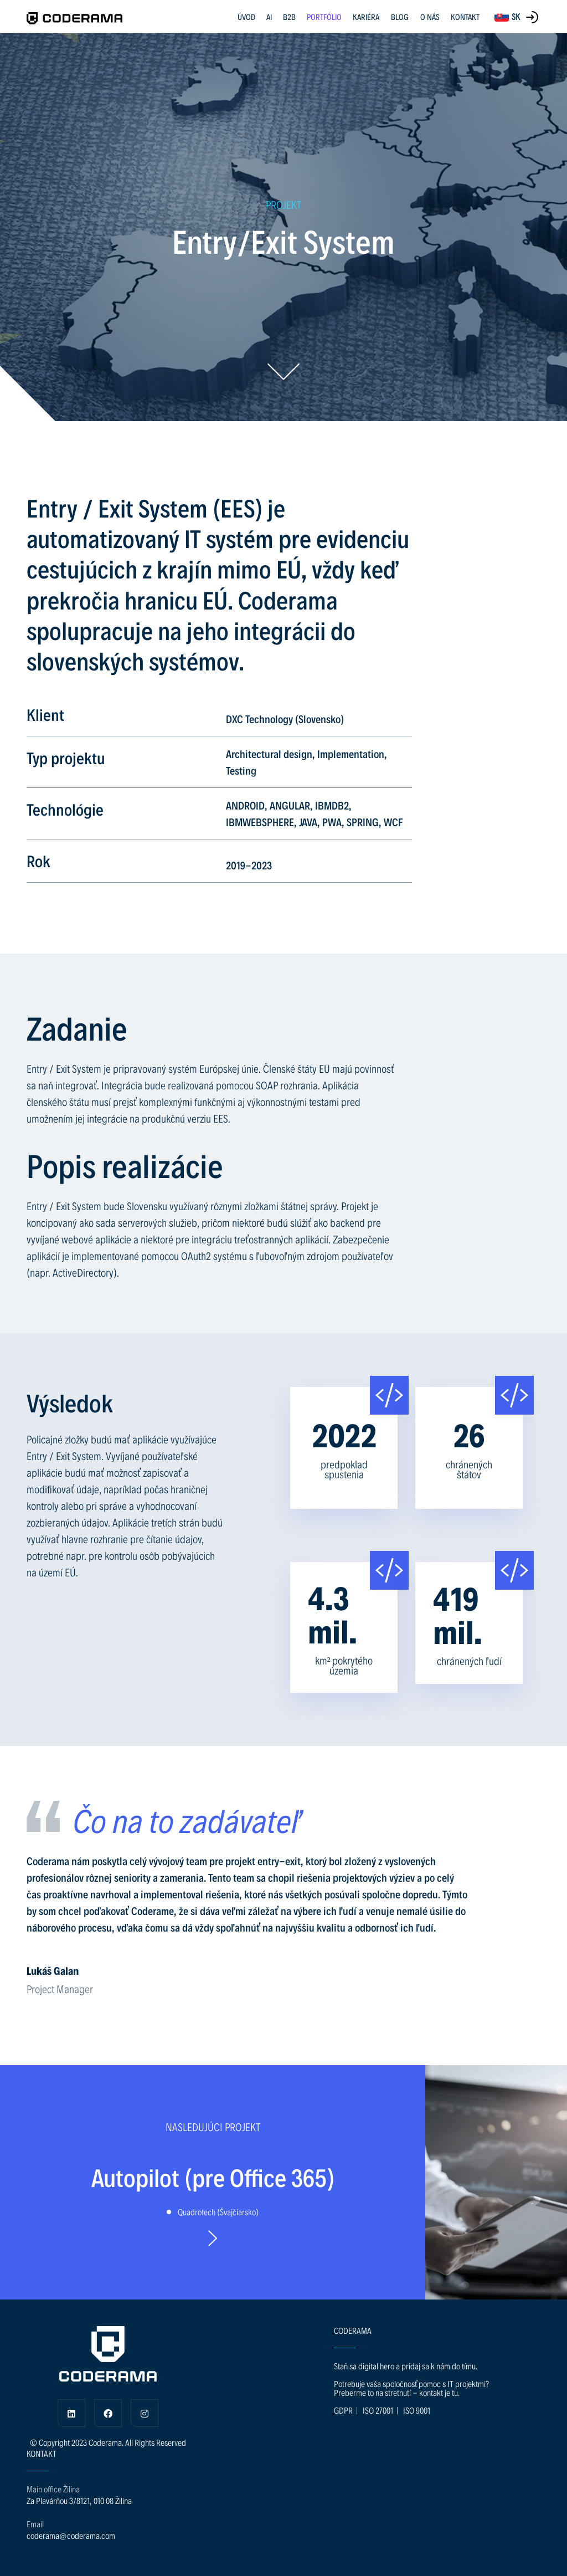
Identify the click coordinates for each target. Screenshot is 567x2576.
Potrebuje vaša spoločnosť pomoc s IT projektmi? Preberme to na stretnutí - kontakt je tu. (411, 2388)
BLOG (400, 17)
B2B (289, 17)
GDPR (343, 2410)
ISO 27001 (378, 2410)
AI (269, 17)
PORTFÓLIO (324, 17)
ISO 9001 (416, 2410)
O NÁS (430, 17)
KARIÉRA (366, 17)
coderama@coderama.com (71, 2535)
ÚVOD (246, 17)
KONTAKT (465, 17)
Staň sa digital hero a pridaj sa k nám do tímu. (405, 2365)
